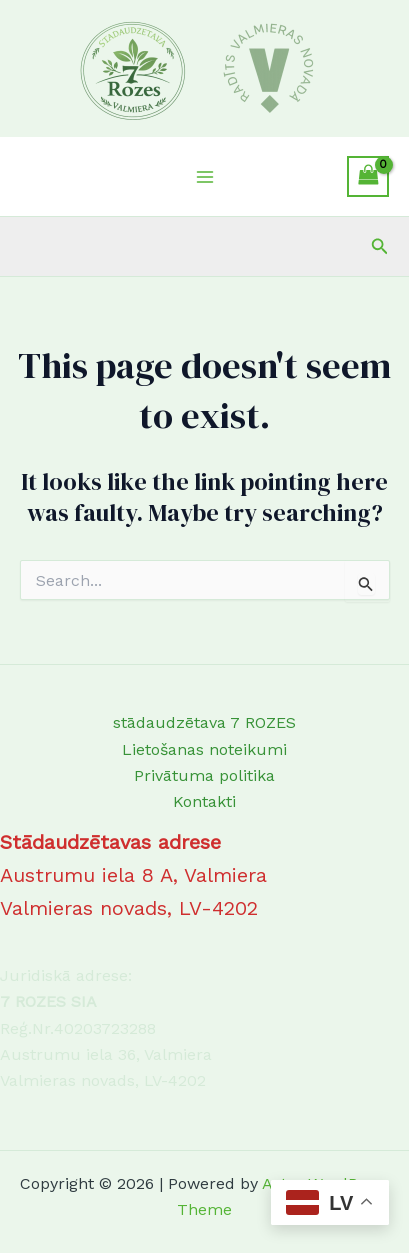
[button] (380, 246)
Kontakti (204, 801)
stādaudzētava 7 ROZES (204, 722)
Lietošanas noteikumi (204, 749)
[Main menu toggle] (204, 176)
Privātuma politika (204, 775)
